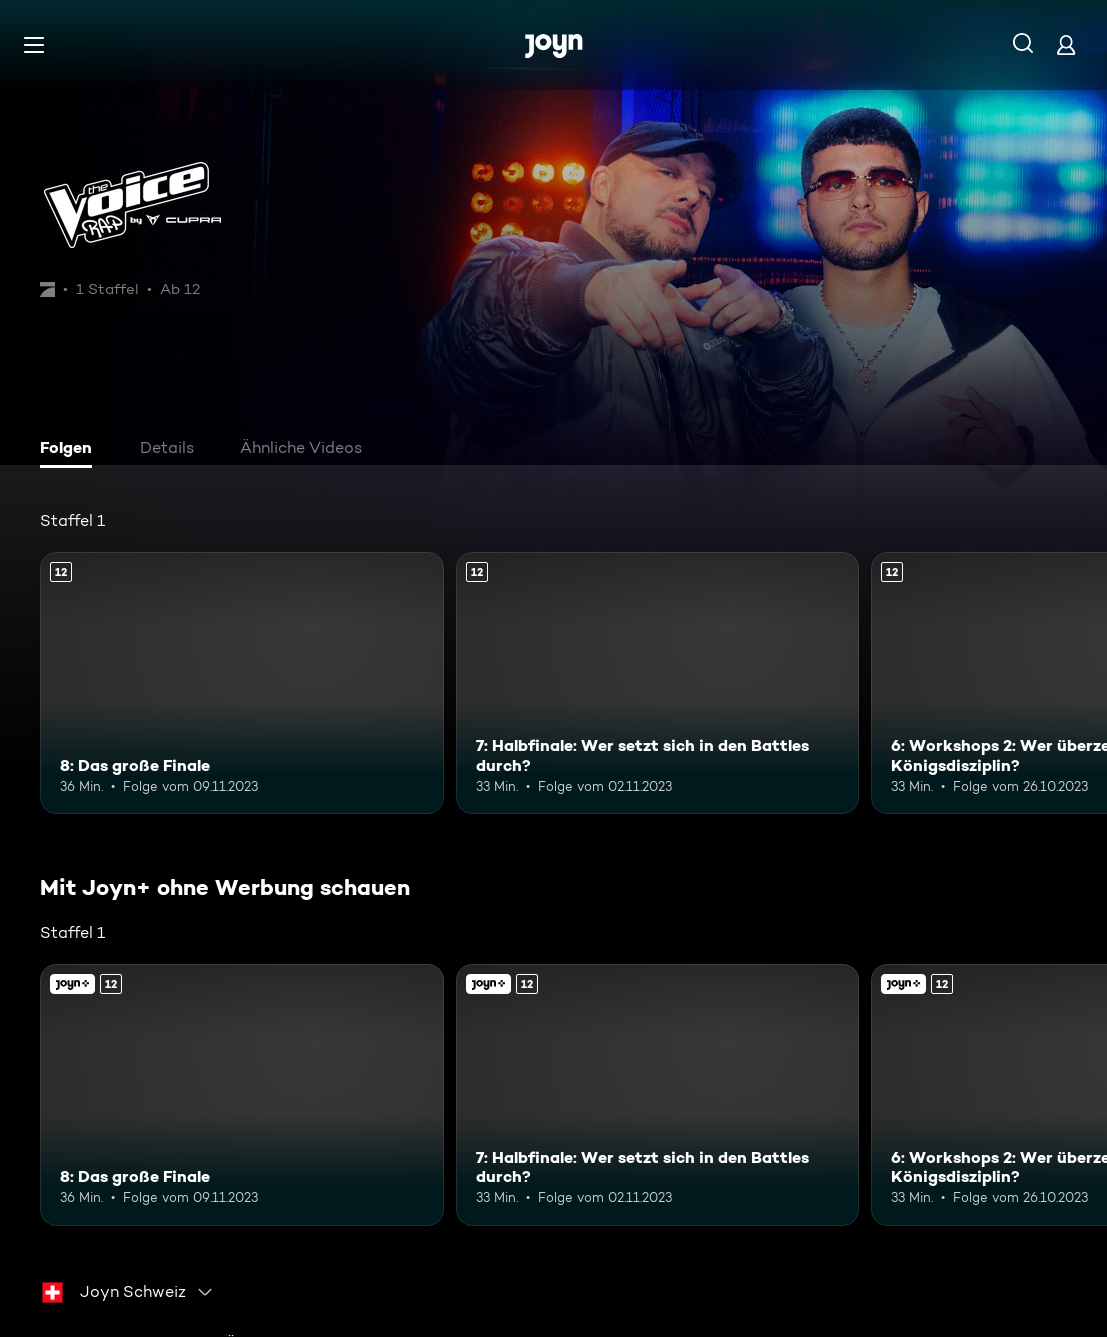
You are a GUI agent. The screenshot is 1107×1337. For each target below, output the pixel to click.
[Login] (1066, 44)
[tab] (71, 450)
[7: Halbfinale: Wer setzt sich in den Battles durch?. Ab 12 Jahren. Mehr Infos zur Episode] (658, 683)
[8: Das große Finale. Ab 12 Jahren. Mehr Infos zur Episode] (242, 683)
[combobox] (128, 1292)
